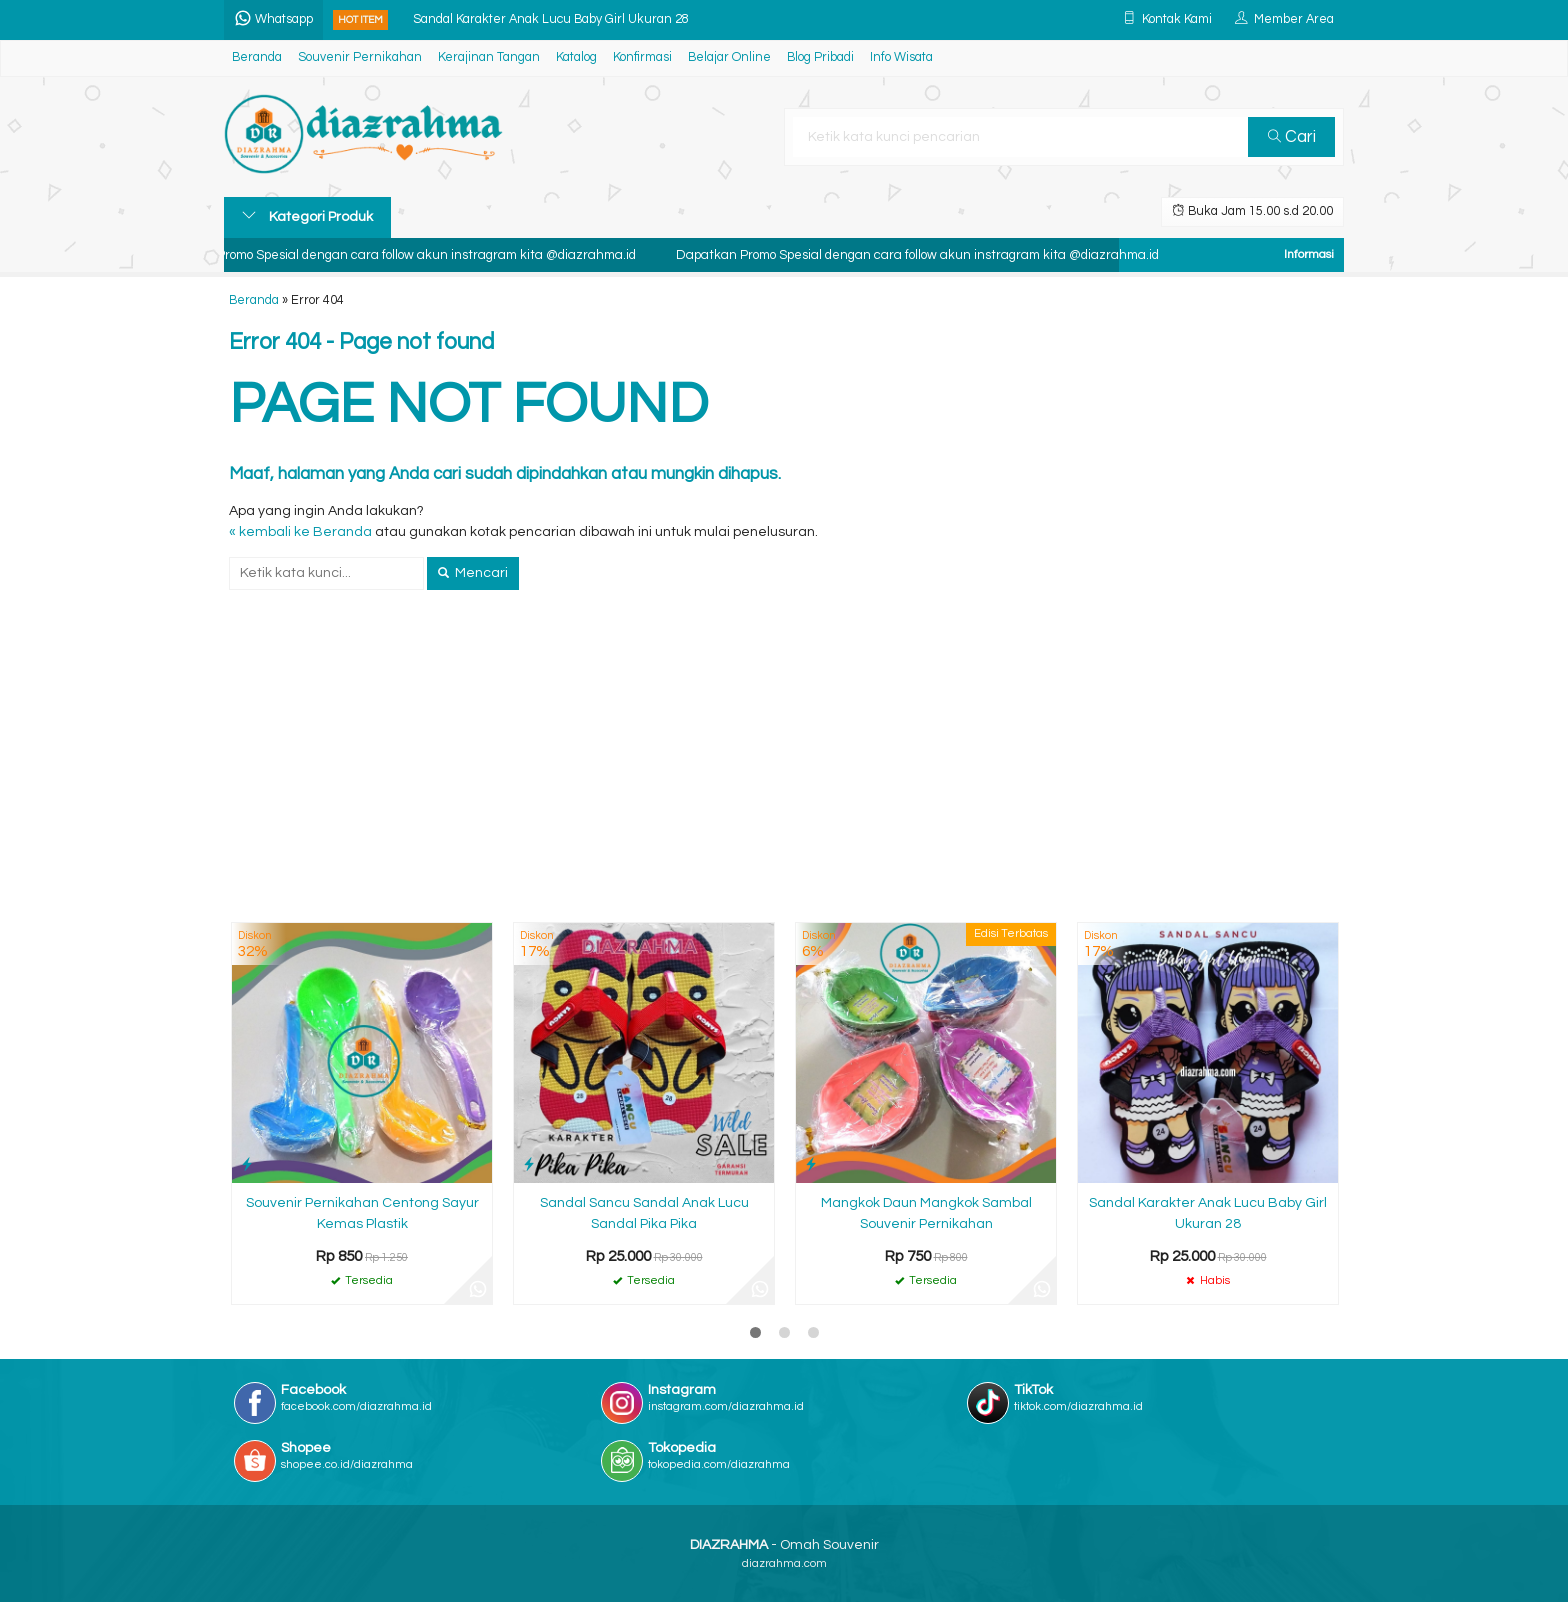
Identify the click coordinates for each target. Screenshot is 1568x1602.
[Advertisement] (784, 770)
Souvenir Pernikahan (360, 57)
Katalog (576, 57)
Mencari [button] (473, 573)
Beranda (257, 57)
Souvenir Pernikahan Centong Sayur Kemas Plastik (362, 1213)
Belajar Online (729, 57)
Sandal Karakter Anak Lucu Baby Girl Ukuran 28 (551, 19)
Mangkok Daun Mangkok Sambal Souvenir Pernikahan (926, 1213)
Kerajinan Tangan (489, 57)
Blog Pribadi (820, 57)
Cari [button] (1292, 137)
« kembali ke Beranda (300, 532)
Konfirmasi (642, 57)
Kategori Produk (307, 216)
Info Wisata (901, 57)
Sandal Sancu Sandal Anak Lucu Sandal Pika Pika (644, 1213)
